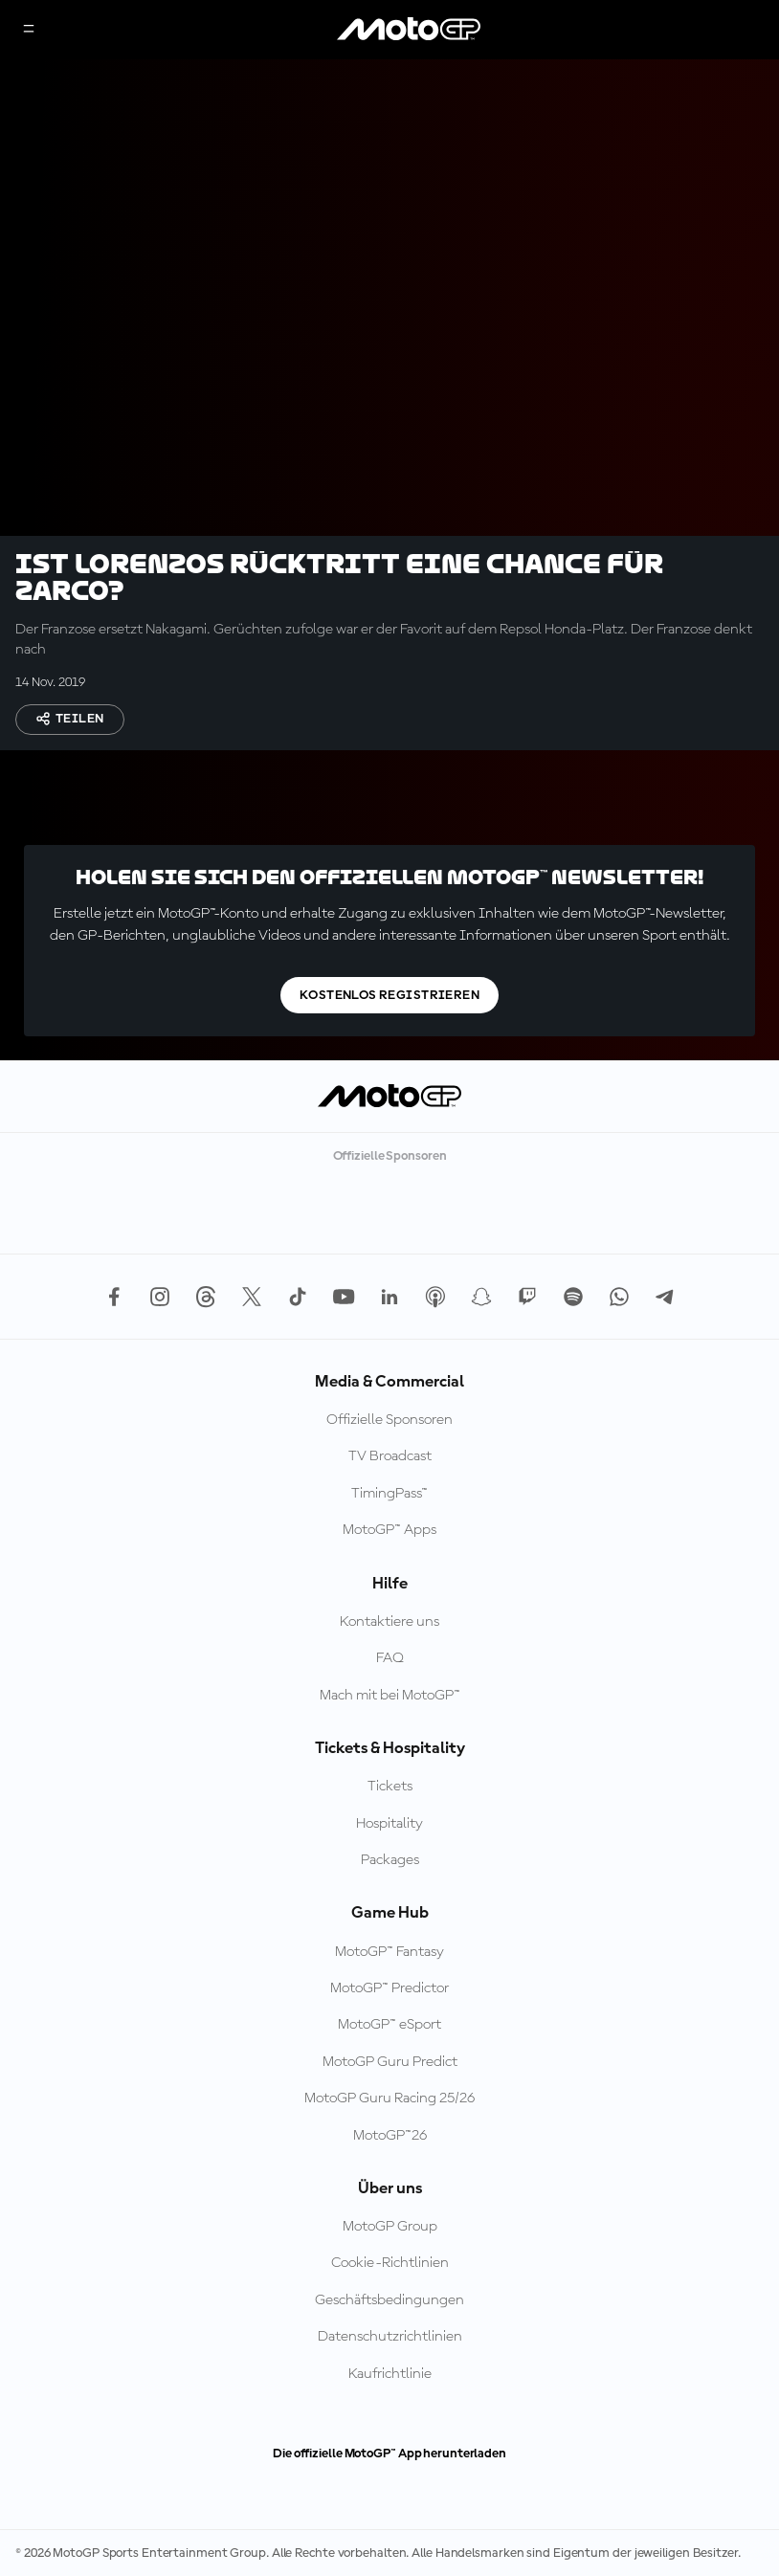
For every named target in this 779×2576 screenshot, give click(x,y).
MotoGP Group (390, 2226)
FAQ (390, 1658)
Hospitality (389, 1824)
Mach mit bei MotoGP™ (390, 1695)
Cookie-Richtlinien (390, 2263)
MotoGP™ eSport (389, 2024)
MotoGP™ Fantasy (389, 1952)
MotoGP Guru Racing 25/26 (389, 2098)
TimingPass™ (389, 1493)
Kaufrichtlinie (390, 2374)
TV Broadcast (390, 1456)
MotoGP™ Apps (389, 1530)
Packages (390, 1860)
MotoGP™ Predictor (389, 1988)
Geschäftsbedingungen (389, 2300)
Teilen (69, 718)
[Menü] (28, 30)
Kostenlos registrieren (389, 995)
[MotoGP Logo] (408, 29)
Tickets (389, 1786)
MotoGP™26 (390, 2135)
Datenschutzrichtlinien (390, 2336)
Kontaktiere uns (389, 1622)
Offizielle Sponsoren (389, 1420)
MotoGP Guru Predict (390, 2062)
